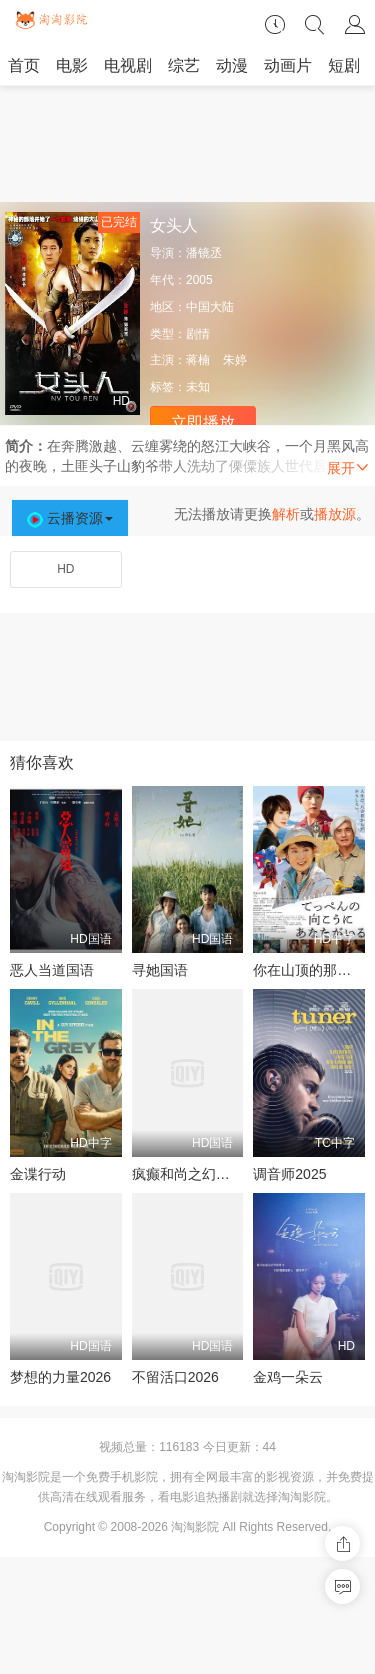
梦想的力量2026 (60, 1377)
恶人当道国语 (52, 970)
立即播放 (203, 422)
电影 (72, 65)
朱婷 (235, 360)
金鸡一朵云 (288, 1377)
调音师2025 (289, 1174)
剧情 (198, 334)
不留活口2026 (175, 1377)
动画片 (288, 65)
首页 (24, 65)
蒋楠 (198, 360)
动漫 (232, 65)
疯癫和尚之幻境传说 (195, 1174)
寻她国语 (160, 970)
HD (65, 569)
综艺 (184, 65)
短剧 (344, 65)
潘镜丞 (204, 253)
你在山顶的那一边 (309, 970)
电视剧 (128, 65)
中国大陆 (210, 307)
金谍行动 (38, 1174)
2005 (199, 280)
